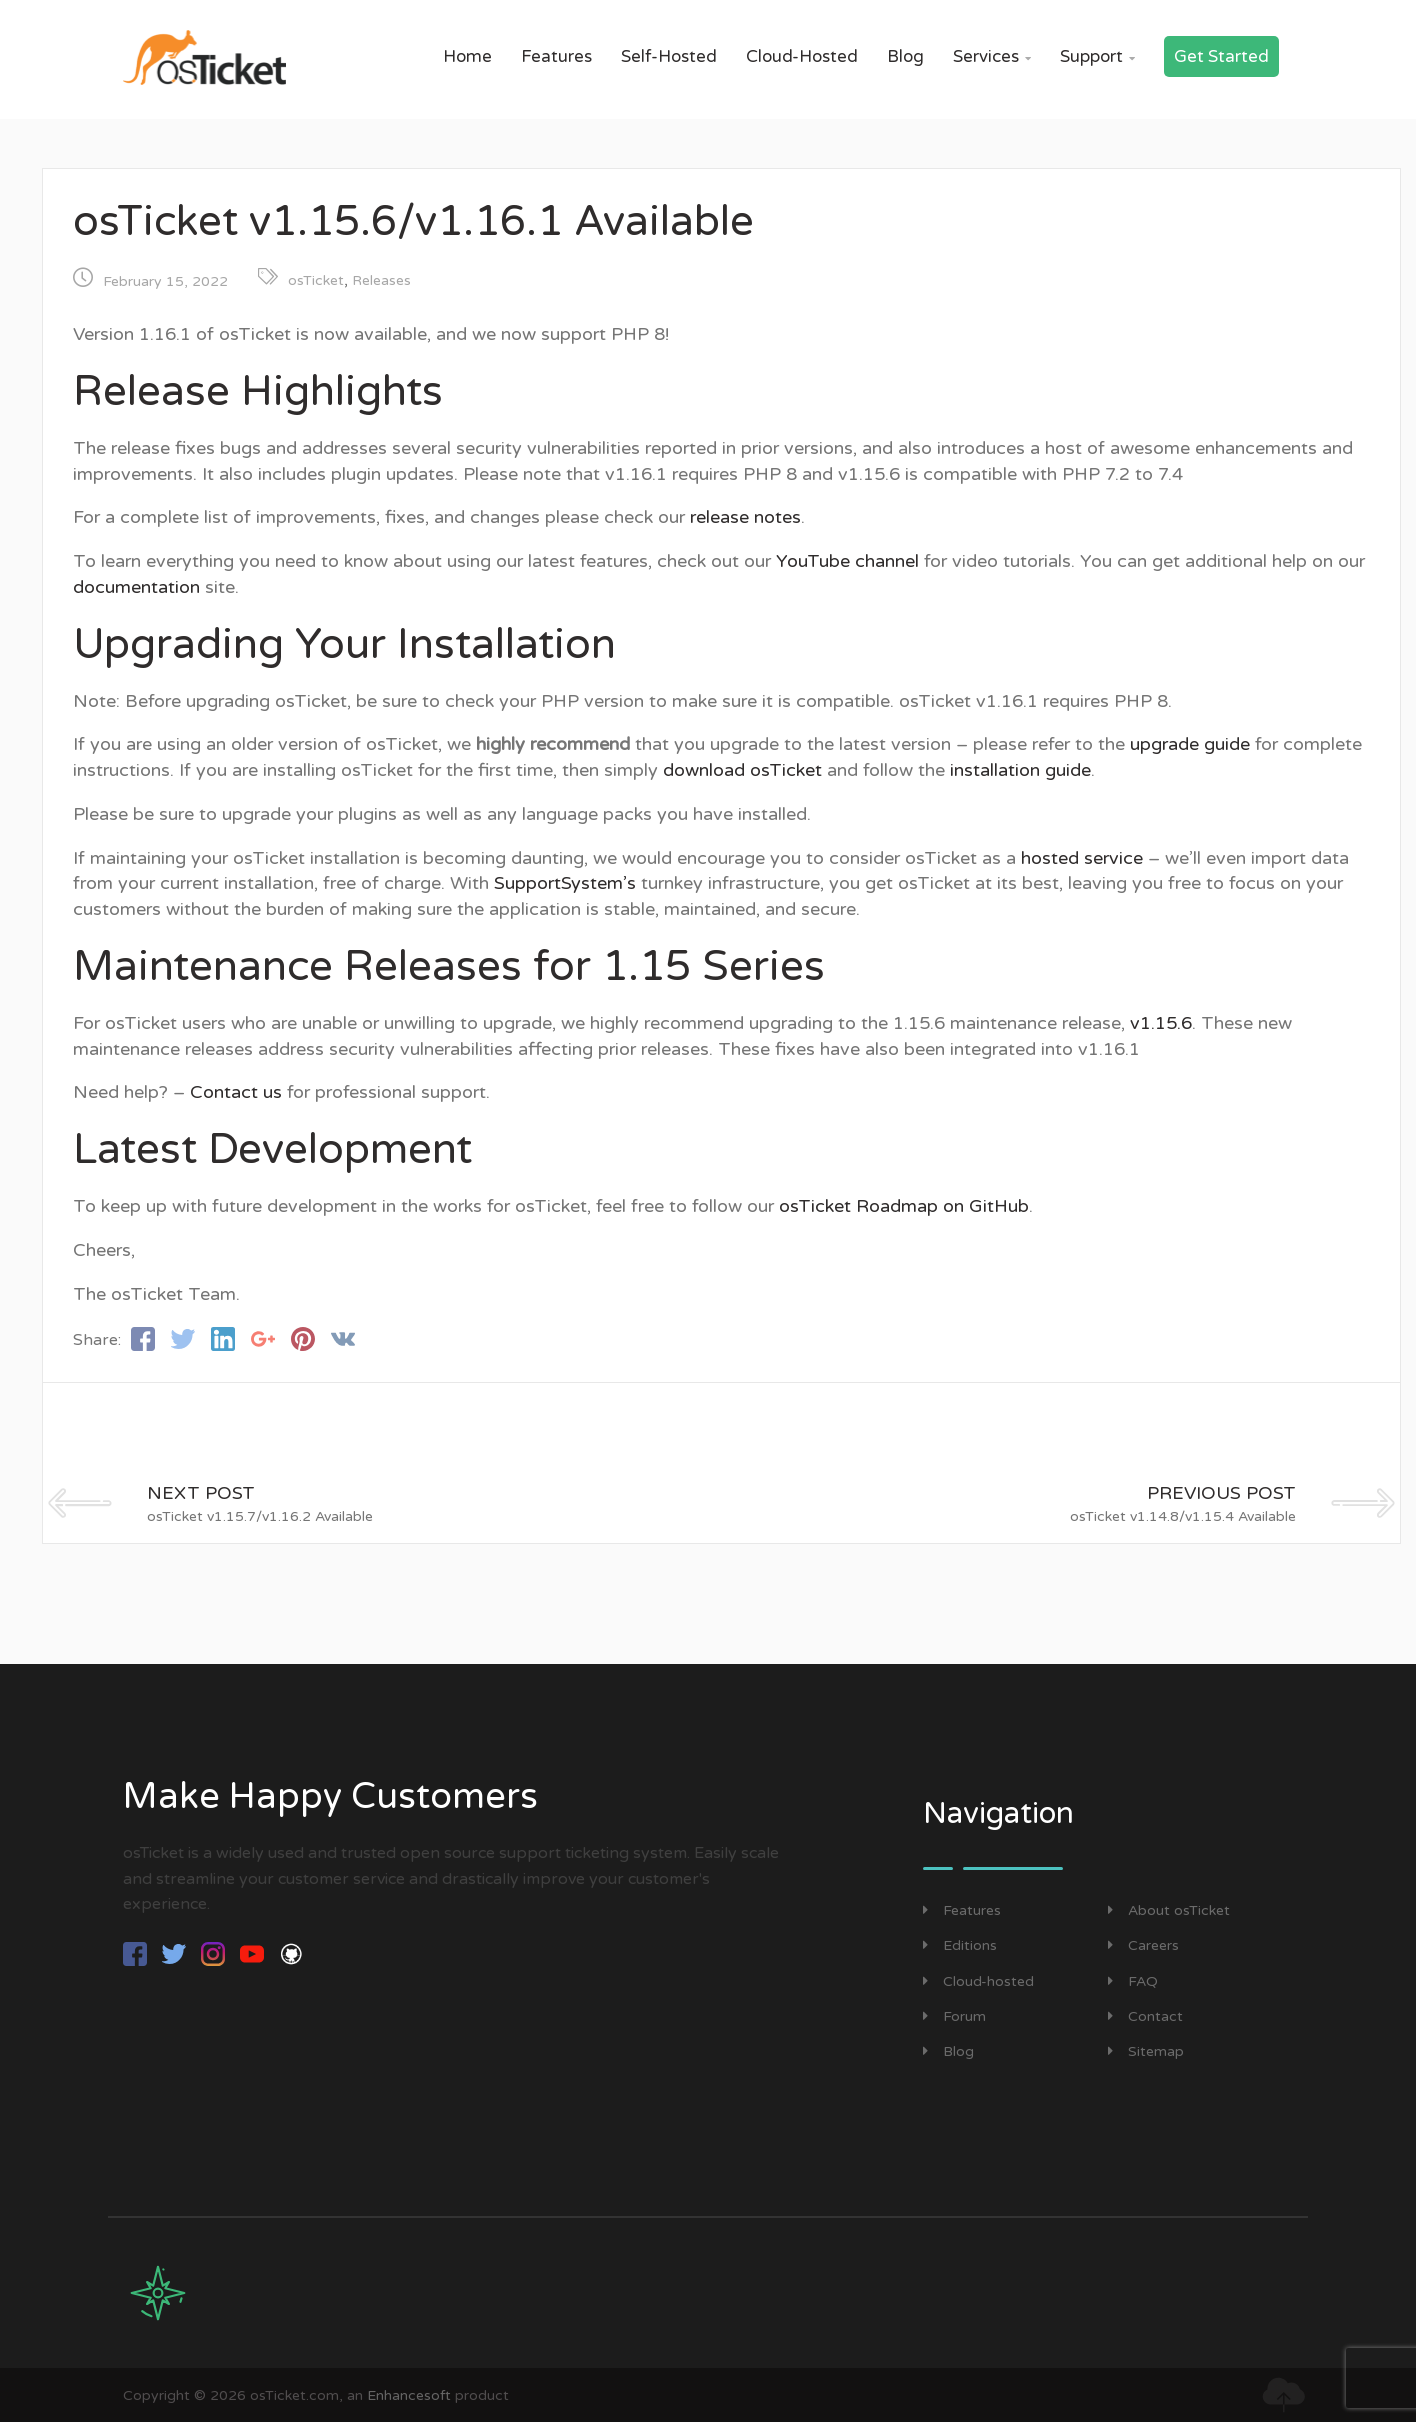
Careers (1143, 1945)
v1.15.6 (1161, 1023)
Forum (954, 2016)
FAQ (1133, 1981)
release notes (745, 517)
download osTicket (742, 770)
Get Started (1221, 56)
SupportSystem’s (565, 883)
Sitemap (1146, 2051)
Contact (1145, 2016)
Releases (381, 280)
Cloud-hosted (978, 1981)
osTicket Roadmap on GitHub (904, 1206)
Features (556, 56)
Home (467, 56)
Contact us (236, 1092)
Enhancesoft (409, 2395)
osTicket (316, 280)
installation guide (1020, 770)
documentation (136, 587)
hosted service (1082, 858)
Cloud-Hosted (802, 56)
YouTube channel (847, 561)
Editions (960, 1945)
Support (1097, 56)
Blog (905, 56)
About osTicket (1169, 1910)
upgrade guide (1190, 744)
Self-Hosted (669, 56)
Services (992, 56)
